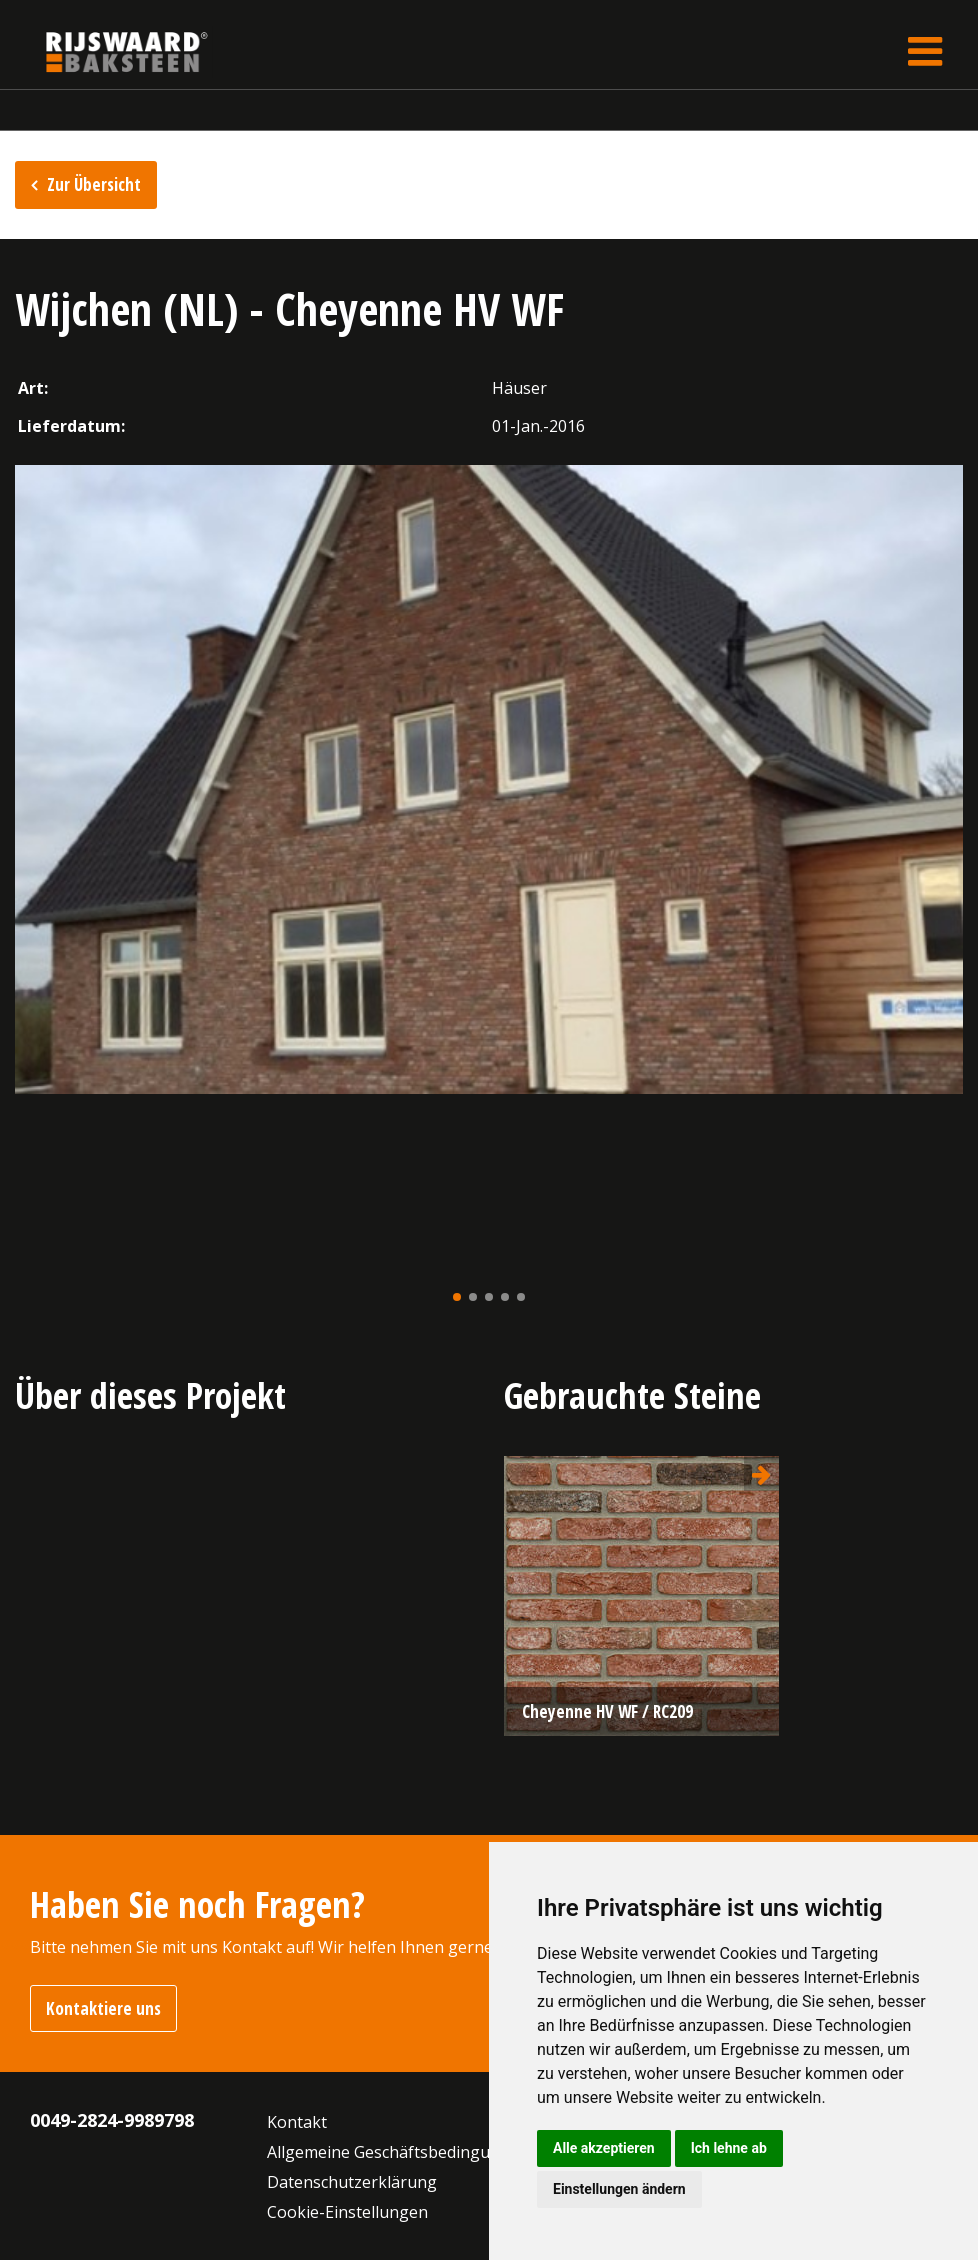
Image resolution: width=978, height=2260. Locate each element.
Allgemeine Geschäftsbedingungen (398, 2152)
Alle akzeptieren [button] (604, 2148)
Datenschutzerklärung (352, 2182)
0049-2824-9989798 (112, 2120)
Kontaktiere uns (103, 2008)
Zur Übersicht (94, 184)
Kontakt (297, 2122)
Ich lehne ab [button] (729, 2148)
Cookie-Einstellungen (347, 2212)
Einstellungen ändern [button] (619, 2189)
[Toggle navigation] (925, 51)
